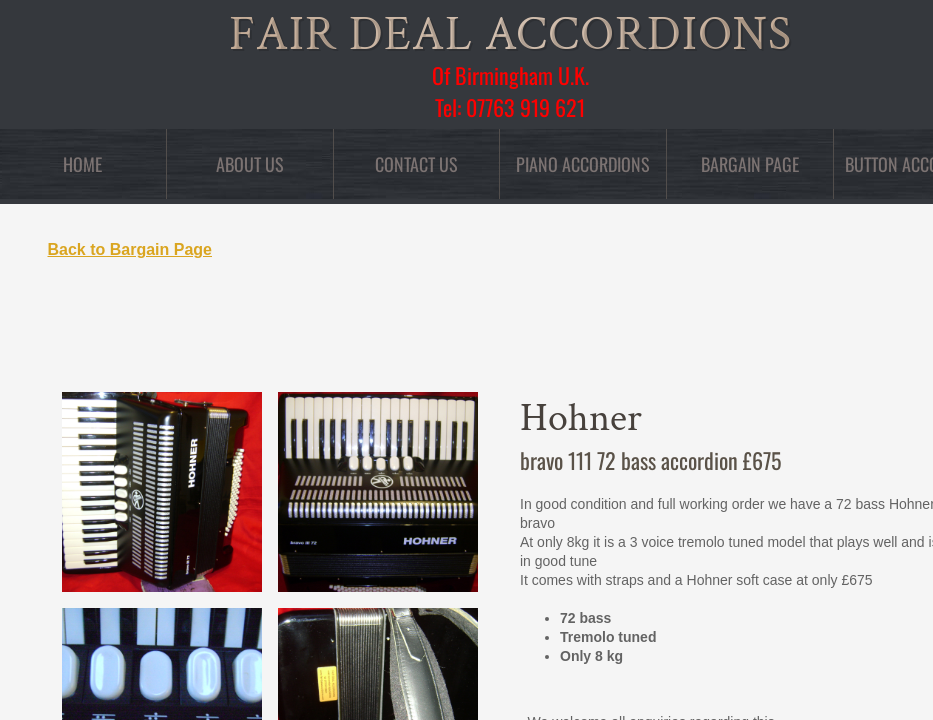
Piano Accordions (583, 164)
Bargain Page (750, 164)
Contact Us (416, 164)
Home (82, 164)
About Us (250, 164)
